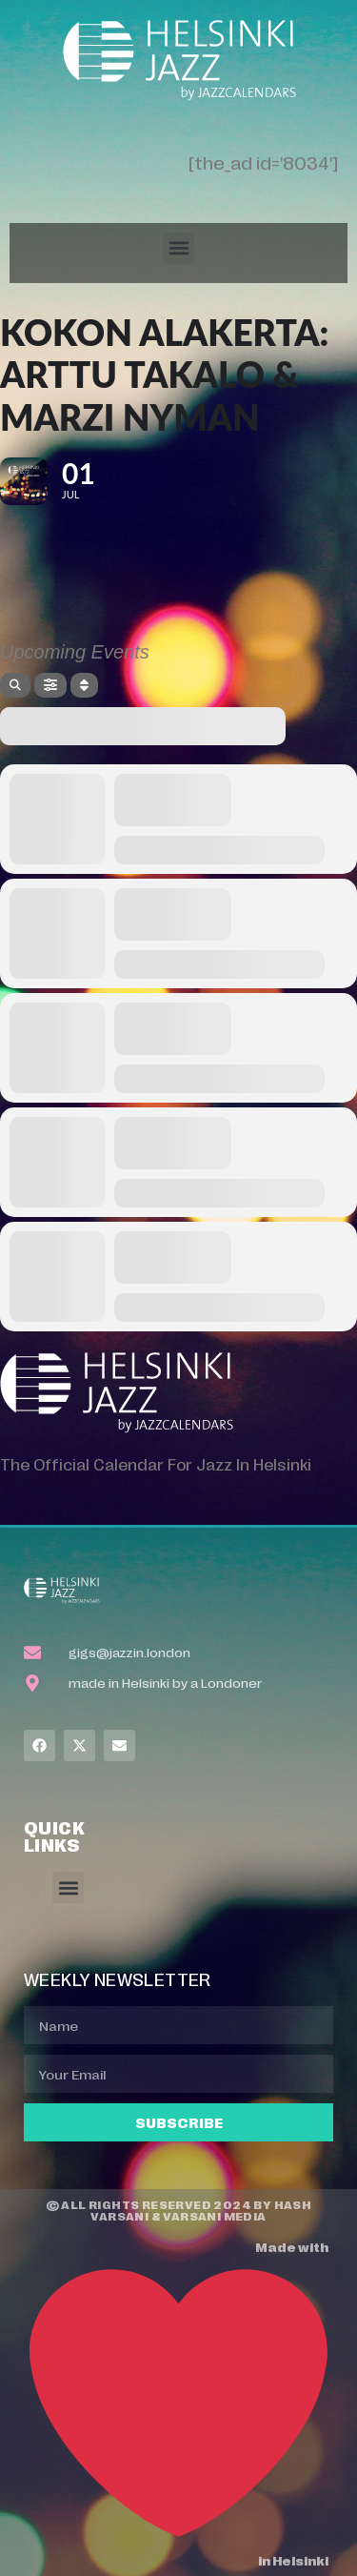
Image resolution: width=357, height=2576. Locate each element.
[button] (178, 248)
